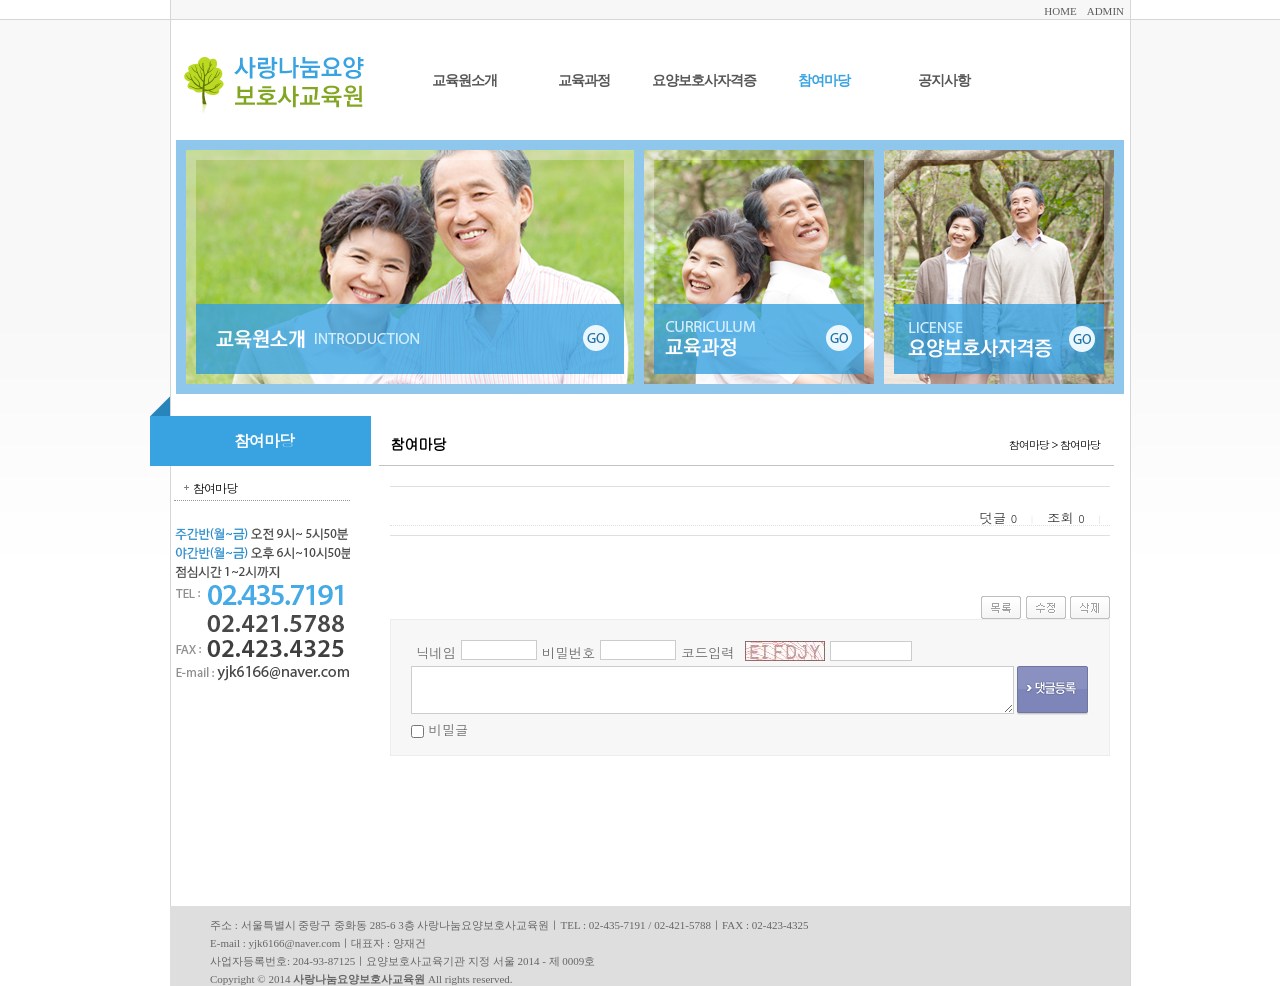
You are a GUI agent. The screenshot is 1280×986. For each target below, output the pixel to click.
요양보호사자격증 (704, 80)
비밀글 (448, 729)
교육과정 (584, 80)
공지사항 (944, 80)
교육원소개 (464, 80)
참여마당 (824, 80)
